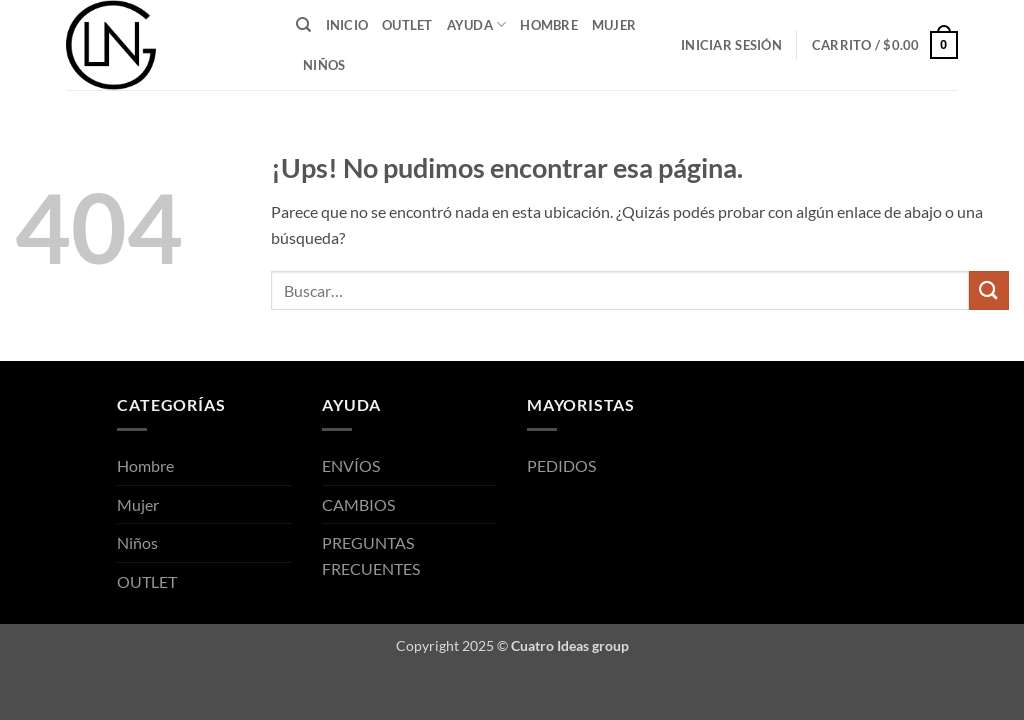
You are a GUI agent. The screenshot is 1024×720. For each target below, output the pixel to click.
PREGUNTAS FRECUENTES (371, 555)
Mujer (614, 25)
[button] (731, 45)
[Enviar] (989, 290)
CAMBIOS (358, 504)
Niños (324, 65)
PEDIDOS (561, 465)
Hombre (549, 25)
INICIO (347, 25)
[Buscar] (303, 25)
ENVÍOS (351, 465)
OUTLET (407, 25)
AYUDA (477, 24)
